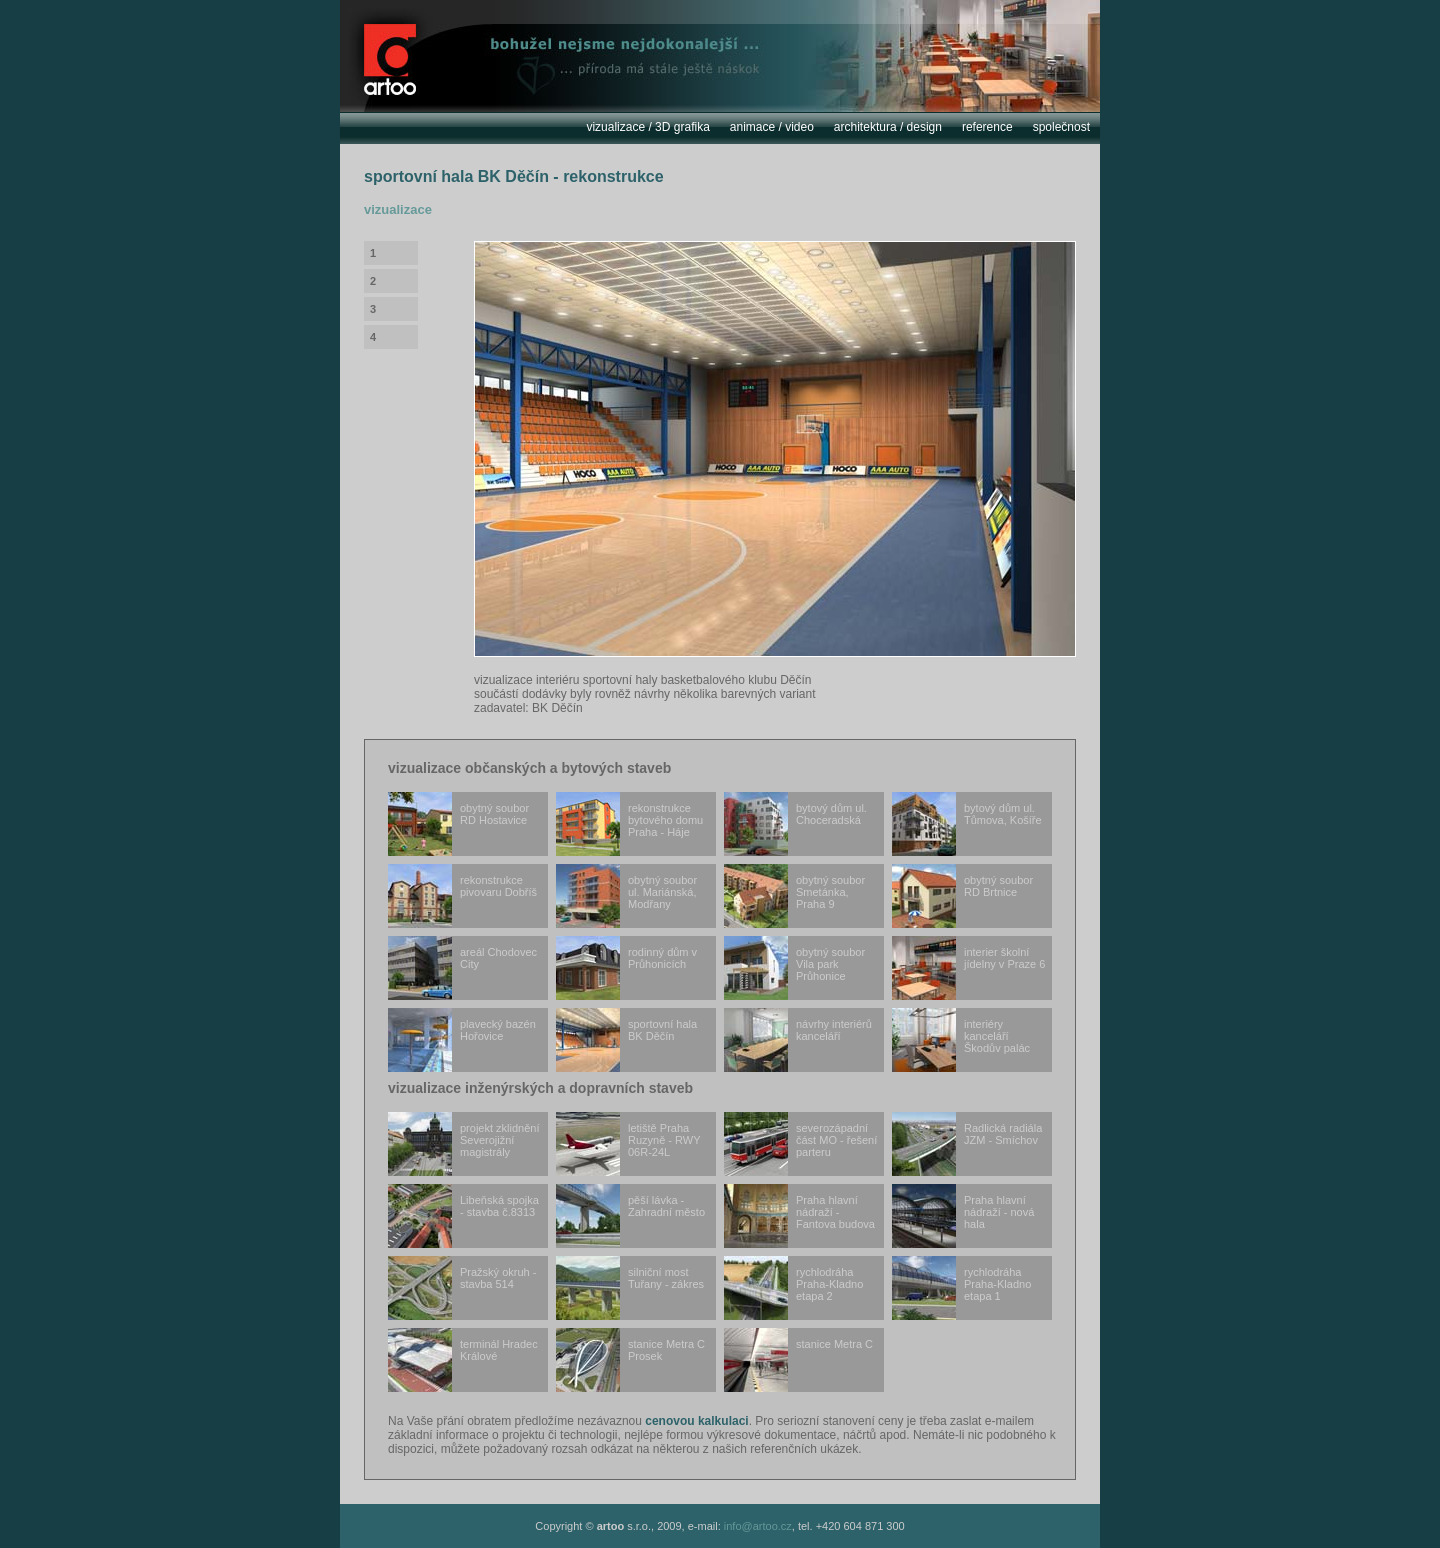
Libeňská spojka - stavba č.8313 (463, 1216)
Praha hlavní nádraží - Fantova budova (799, 1216)
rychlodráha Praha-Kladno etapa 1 (961, 1288)
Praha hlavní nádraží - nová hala (963, 1216)
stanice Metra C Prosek (630, 1360)
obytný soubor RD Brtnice (962, 896)
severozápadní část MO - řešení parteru (800, 1144)
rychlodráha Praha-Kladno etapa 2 (793, 1288)
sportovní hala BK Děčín (626, 1040)
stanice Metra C (798, 1360)
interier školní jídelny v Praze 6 (968, 968)
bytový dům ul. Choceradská (795, 824)
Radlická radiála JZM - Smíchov (967, 1144)
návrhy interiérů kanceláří (798, 1040)
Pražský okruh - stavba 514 (462, 1288)
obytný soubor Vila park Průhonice (794, 968)
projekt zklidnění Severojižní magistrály (464, 1144)
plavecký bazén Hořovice (462, 1040)
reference (987, 127)
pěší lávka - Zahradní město (630, 1216)
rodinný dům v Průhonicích (626, 968)
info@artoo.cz (758, 1526)
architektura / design (888, 127)
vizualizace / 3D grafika (647, 127)
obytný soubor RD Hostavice (458, 824)
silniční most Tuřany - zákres (630, 1288)
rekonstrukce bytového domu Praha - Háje (629, 824)
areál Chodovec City (462, 968)
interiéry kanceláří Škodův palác (961, 1040)
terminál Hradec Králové (463, 1360)
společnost (1061, 127)
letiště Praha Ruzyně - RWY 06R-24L (628, 1144)
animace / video (772, 127)
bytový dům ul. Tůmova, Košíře (967, 824)
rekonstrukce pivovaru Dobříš (462, 896)
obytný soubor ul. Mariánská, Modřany (626, 896)
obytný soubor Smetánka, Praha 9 (794, 896)
